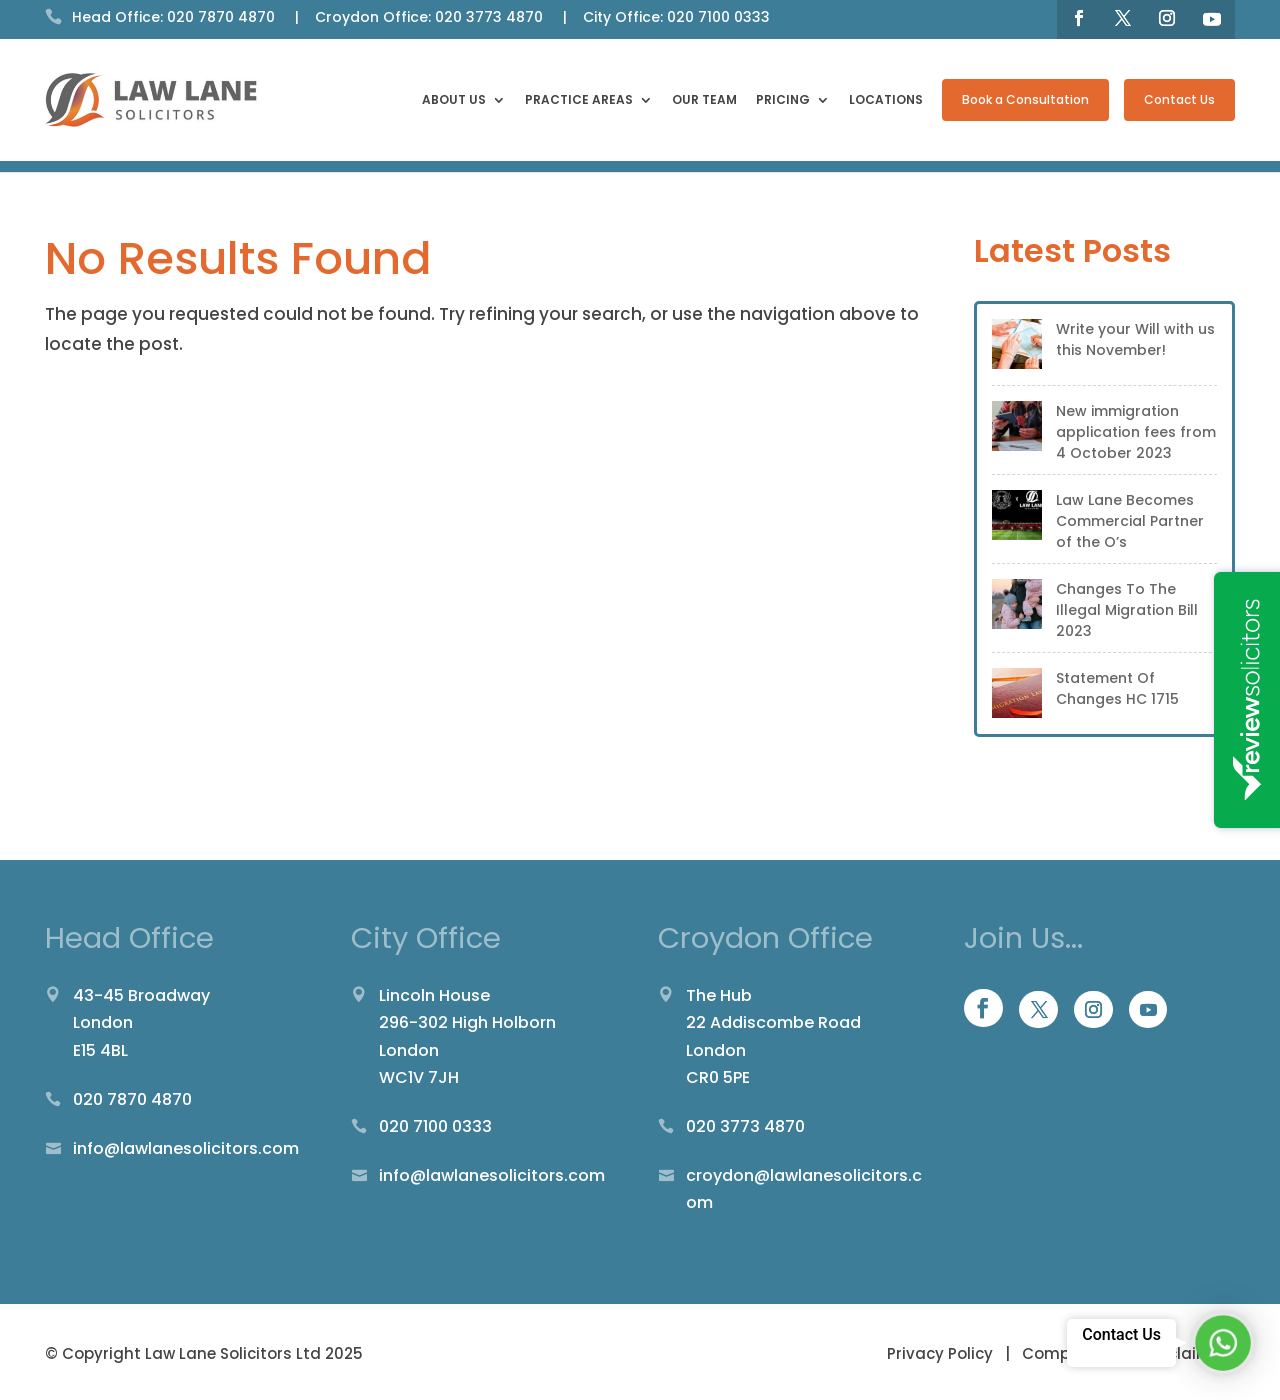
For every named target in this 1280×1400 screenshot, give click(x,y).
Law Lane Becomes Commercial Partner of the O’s (1130, 521)
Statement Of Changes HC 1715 (1117, 688)
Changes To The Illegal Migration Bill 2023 (1127, 610)
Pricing (783, 101)
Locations (886, 101)
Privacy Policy (942, 1353)
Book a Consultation (1025, 99)
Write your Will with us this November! (1135, 339)
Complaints (1068, 1353)
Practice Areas (579, 101)
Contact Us (1179, 99)
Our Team (704, 101)
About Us (454, 101)
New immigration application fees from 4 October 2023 (1136, 432)
